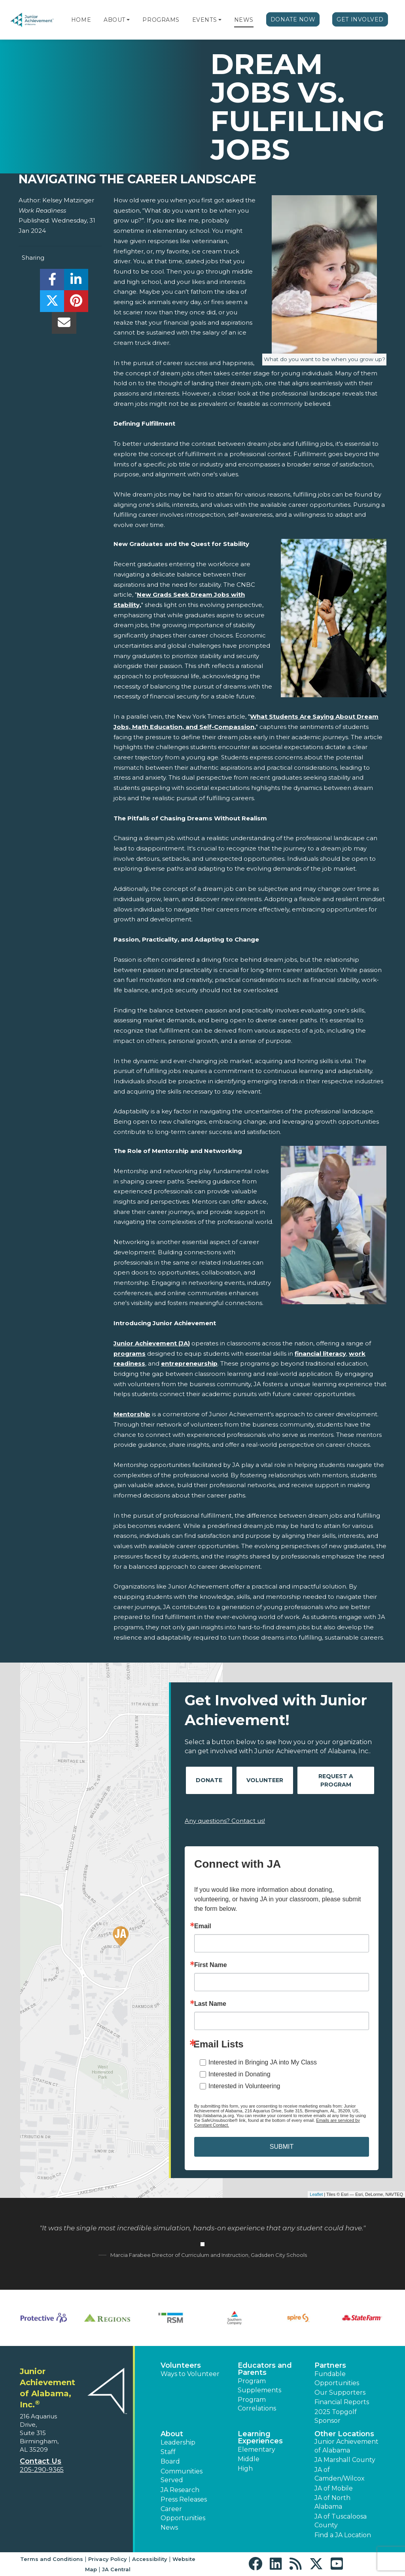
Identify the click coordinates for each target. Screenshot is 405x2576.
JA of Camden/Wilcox (339, 2474)
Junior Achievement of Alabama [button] (346, 2446)
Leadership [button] (178, 2442)
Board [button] (170, 2461)
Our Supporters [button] (339, 2392)
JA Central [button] (116, 2569)
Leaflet (316, 2194)
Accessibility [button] (149, 2559)
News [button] (169, 2527)
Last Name (210, 2004)
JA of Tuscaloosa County (340, 2521)
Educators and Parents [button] (265, 2369)
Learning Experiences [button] (260, 2437)
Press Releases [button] (184, 2499)
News (244, 19)
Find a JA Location (342, 2535)
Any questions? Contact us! (225, 1821)
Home (81, 19)
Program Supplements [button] (259, 2385)
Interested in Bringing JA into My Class (262, 2062)
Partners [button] (330, 2365)
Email (202, 1926)
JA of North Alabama (332, 2502)
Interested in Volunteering (244, 2086)
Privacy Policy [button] (107, 2559)
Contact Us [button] (40, 2461)
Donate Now (293, 19)
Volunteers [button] (181, 2365)
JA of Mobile (333, 2488)
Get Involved (360, 19)
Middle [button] (248, 2459)
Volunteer (264, 1780)
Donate (209, 1780)
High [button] (245, 2468)
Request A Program (335, 1780)
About (114, 19)
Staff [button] (168, 2452)
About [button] (172, 2433)
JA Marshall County (344, 2460)
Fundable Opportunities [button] (336, 2378)
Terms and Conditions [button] (51, 2559)
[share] (52, 281)
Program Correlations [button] (257, 2404)
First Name (210, 1965)
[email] (64, 325)
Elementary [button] (256, 2449)
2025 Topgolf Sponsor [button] (335, 2416)
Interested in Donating (239, 2074)
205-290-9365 (42, 2469)
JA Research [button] (180, 2490)
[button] (128, 19)
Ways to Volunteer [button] (190, 2374)
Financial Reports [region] (341, 2402)
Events (204, 19)
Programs (160, 19)
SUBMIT (281, 2146)
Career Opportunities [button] (183, 2513)
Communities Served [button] (181, 2476)
